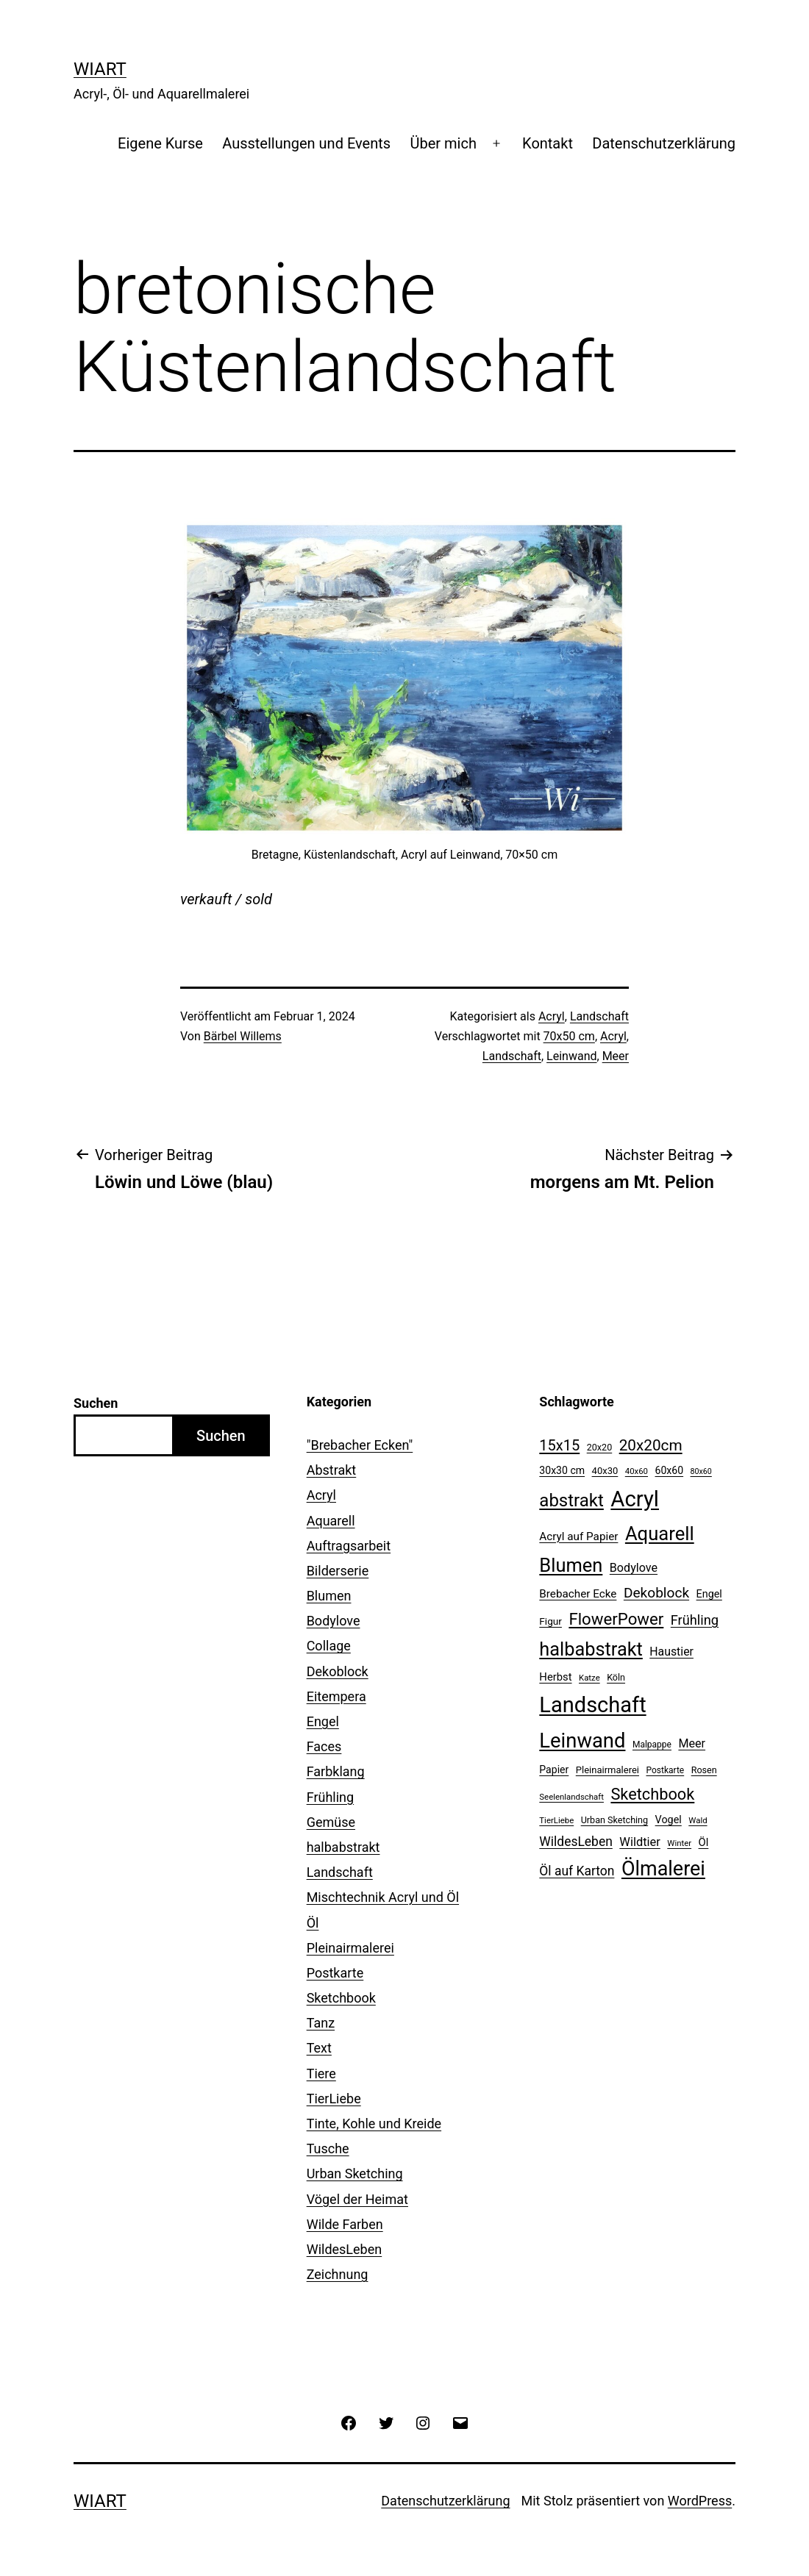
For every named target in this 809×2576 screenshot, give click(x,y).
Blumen (329, 1595)
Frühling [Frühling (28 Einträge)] (695, 1620)
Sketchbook (341, 1998)
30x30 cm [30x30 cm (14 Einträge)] (562, 1470)
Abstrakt (332, 1470)
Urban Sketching (355, 2173)
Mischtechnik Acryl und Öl (383, 1897)
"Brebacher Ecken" (360, 1445)
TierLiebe (334, 2098)
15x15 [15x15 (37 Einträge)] (559, 1445)
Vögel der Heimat (357, 2199)
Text (319, 2048)
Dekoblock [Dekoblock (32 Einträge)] (656, 1592)
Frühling (330, 1797)
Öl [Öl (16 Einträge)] (704, 1842)
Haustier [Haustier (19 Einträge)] (671, 1652)
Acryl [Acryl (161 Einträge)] (634, 1498)
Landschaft (599, 1016)
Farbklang (336, 1771)
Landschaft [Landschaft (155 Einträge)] (592, 1704)
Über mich (443, 143)
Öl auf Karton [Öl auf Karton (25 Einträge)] (576, 1871)
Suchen (96, 1403)
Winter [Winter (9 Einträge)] (679, 1843)
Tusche (328, 2148)
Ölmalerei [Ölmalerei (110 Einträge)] (663, 1869)
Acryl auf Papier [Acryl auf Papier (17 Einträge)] (578, 1536)
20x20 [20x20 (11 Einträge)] (600, 1447)
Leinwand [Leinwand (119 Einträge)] (582, 1741)
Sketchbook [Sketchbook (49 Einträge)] (652, 1794)
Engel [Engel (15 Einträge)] (709, 1594)
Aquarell (331, 1520)
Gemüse (331, 1822)
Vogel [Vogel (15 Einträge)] (668, 1820)
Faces (324, 1746)
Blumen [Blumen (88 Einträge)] (570, 1565)
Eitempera (336, 1696)
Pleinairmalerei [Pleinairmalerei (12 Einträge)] (607, 1769)
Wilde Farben (345, 2224)
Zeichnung (337, 2274)
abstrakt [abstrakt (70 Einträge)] (571, 1500)
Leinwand (571, 1056)
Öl (313, 1923)
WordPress (700, 2500)
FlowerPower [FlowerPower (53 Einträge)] (616, 1618)
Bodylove (333, 1620)
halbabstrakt (343, 1847)
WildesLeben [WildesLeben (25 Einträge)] (576, 1841)
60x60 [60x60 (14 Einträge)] (669, 1470)
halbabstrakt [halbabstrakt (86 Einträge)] (590, 1649)
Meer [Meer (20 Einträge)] (691, 1743)
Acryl (551, 1016)
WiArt (100, 69)
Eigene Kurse (160, 143)
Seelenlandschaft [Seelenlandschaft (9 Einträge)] (571, 1797)
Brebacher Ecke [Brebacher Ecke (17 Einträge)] (577, 1593)
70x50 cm (569, 1036)
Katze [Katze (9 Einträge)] (589, 1677)
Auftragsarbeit (349, 1545)
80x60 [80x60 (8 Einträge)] (701, 1471)
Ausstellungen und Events (306, 143)
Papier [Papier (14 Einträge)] (554, 1769)
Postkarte (335, 1973)
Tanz (321, 2023)
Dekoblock (337, 1671)
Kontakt (547, 143)
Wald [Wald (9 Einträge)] (697, 1820)
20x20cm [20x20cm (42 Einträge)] (651, 1445)
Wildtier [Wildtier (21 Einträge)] (639, 1842)
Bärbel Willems (243, 1036)
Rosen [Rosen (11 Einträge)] (704, 1769)
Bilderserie (338, 1570)
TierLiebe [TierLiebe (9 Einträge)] (556, 1820)
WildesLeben (344, 2249)
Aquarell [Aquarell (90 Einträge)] (659, 1534)
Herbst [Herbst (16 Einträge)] (555, 1677)
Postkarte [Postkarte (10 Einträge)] (665, 1770)
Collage (329, 1645)
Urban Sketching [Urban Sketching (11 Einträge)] (614, 1819)
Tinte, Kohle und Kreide (374, 2123)
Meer (615, 1056)
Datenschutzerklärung (663, 143)
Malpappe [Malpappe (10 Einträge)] (651, 1744)
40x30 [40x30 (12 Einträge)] (605, 1470)
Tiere (321, 2073)
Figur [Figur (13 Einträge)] (550, 1621)
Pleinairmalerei (350, 1948)
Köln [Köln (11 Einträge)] (616, 1677)
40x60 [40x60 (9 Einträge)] (636, 1471)
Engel (323, 1721)
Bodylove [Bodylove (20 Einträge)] (633, 1568)
